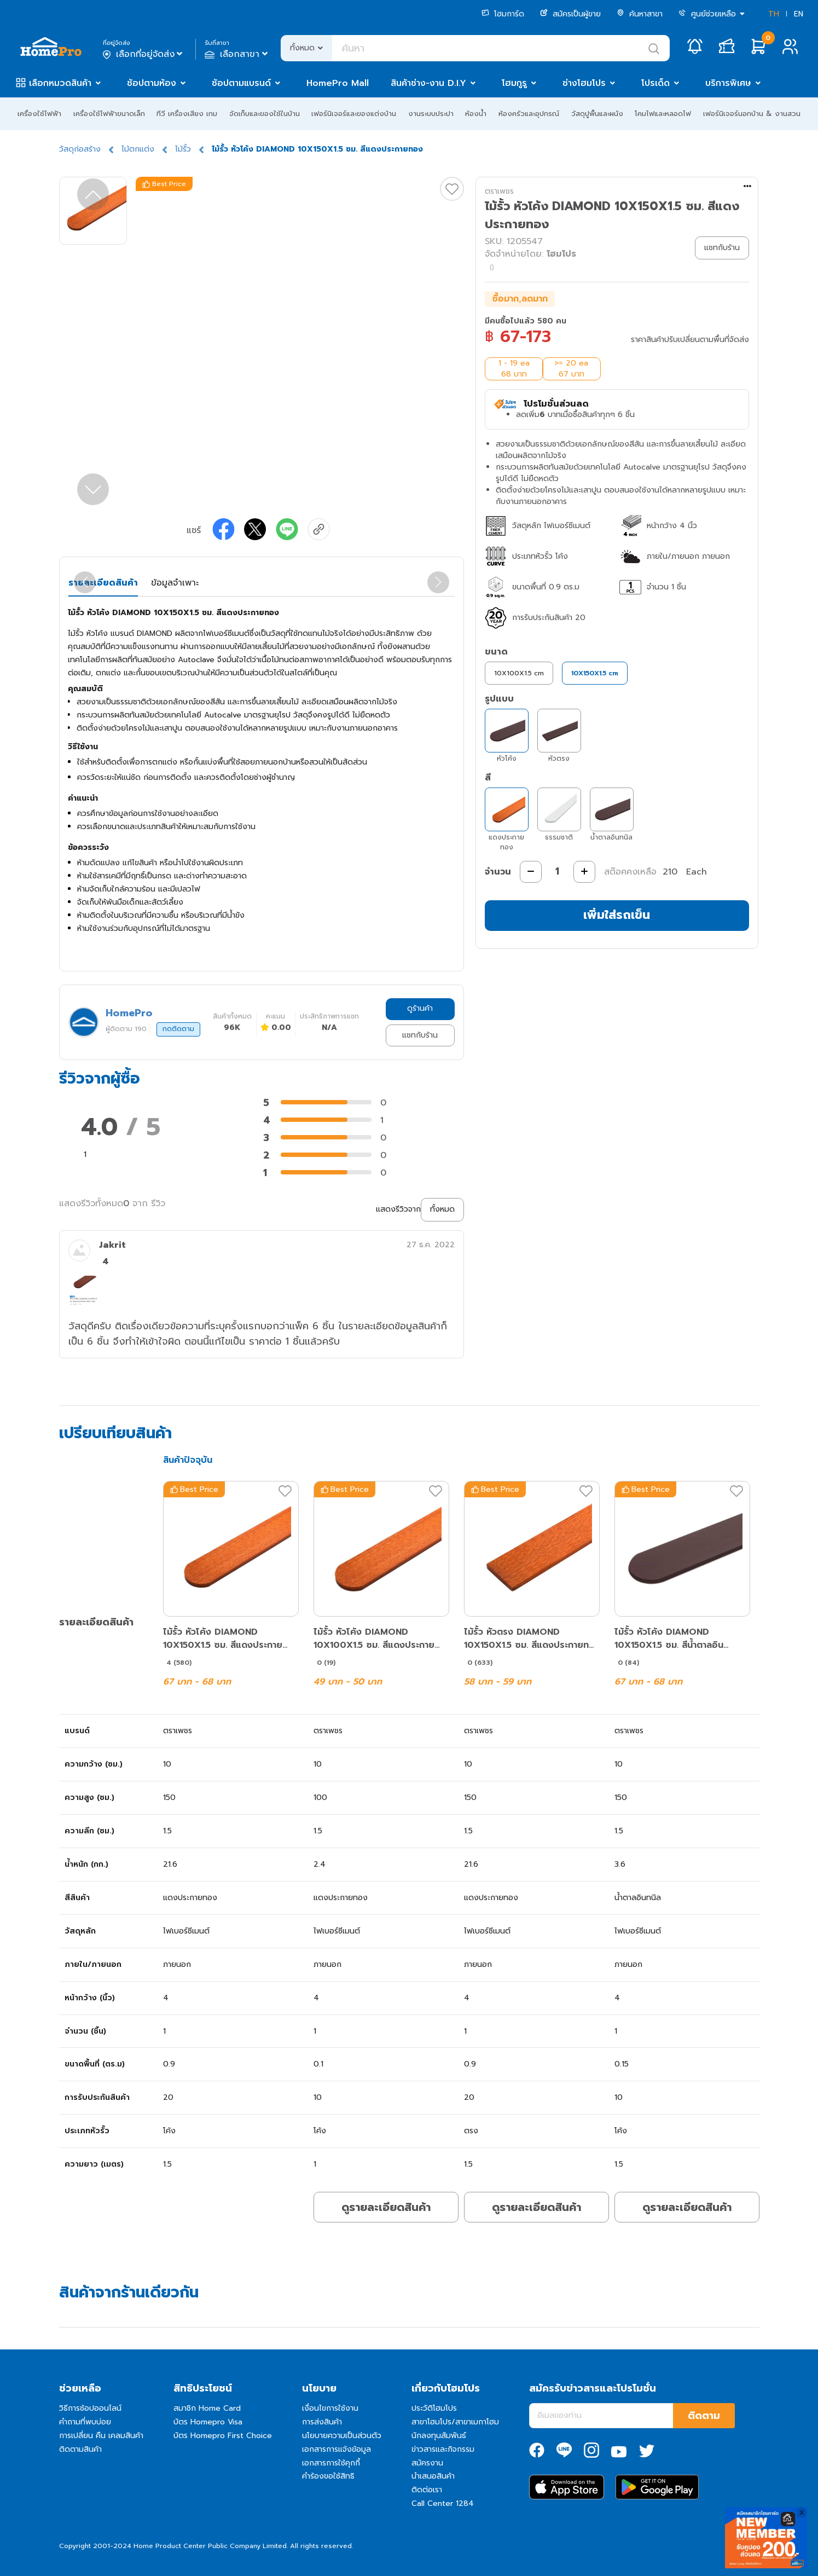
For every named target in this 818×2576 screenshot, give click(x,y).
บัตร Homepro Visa (207, 2422)
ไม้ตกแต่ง (137, 149)
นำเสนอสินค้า (433, 2476)
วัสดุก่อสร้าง (80, 149)
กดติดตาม (178, 1029)
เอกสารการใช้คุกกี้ (331, 2463)
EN (798, 14)
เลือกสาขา (237, 54)
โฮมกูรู (514, 83)
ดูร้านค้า (420, 1008)
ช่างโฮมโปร (584, 83)
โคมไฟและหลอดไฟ (663, 113)
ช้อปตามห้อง (151, 83)
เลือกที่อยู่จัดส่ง (143, 54)
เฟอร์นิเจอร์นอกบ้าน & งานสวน (751, 113)
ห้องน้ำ (475, 113)
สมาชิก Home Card (207, 2408)
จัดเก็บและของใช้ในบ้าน (264, 113)
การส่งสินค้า (322, 2422)
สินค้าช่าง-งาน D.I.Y (428, 83)
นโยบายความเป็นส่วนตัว (341, 2435)
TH (773, 14)
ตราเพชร (499, 191)
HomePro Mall (337, 83)
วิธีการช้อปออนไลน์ (90, 2408)
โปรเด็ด (655, 83)
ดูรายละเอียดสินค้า (386, 2207)
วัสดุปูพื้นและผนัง (597, 113)
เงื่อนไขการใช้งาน (330, 2408)
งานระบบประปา (431, 113)
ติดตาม (704, 2415)
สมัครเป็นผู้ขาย (570, 14)
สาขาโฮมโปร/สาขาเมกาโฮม (455, 2422)
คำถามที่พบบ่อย (85, 2422)
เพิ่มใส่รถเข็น (616, 915)
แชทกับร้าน (420, 1035)
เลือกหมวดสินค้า (60, 83)
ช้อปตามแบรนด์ (241, 83)
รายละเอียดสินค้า (103, 582)
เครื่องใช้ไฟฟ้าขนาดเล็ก (109, 113)
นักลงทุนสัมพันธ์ (438, 2435)
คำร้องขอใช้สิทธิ (328, 2476)
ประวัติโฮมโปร (434, 2408)
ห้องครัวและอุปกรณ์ (528, 113)
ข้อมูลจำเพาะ (175, 582)
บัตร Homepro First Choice (222, 2435)
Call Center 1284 (442, 2503)
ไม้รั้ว (183, 149)
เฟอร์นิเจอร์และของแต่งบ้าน (353, 113)
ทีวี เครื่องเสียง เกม (186, 113)
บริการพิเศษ (728, 83)
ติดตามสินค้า (80, 2449)
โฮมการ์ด (502, 14)
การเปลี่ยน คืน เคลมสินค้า (101, 2435)
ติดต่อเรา (426, 2490)
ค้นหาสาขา (640, 14)
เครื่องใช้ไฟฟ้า (39, 113)
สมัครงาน (427, 2463)
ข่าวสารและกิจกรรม (442, 2449)
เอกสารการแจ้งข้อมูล (336, 2449)
